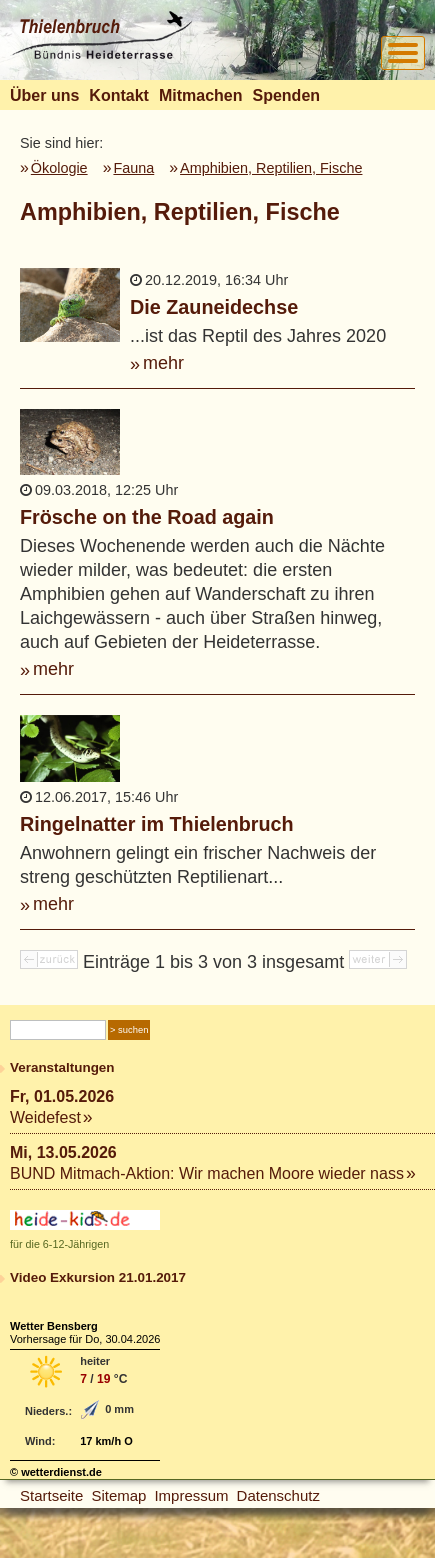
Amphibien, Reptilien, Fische (271, 168)
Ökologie (59, 168)
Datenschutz (278, 1495)
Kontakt (119, 95)
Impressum (191, 1495)
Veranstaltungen (62, 1067)
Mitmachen (201, 95)
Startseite (51, 1495)
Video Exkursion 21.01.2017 (98, 1277)
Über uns (44, 95)
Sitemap (118, 1495)
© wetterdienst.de (56, 1472)
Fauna (133, 168)
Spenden (286, 95)
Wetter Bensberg (54, 1326)
